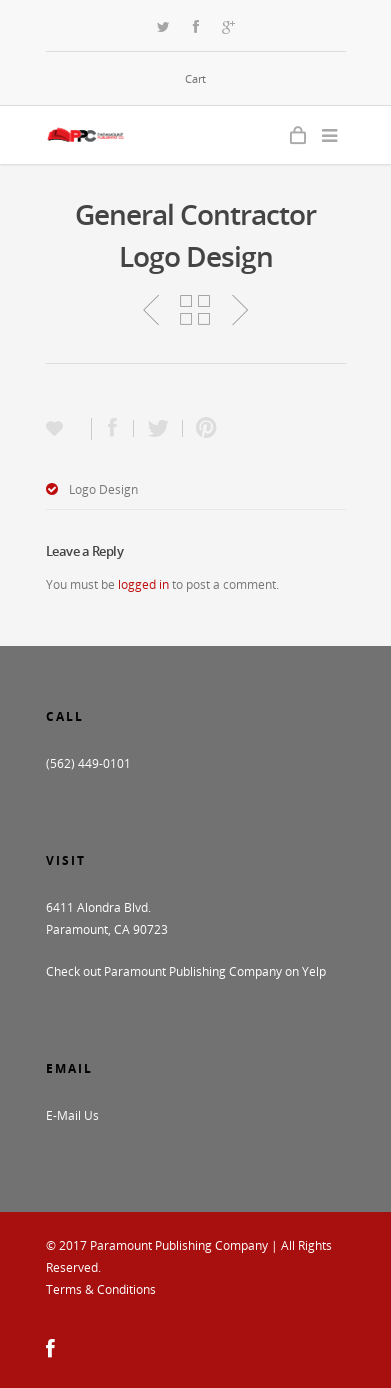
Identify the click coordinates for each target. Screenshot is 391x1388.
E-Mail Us (72, 1115)
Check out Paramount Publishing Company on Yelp (186, 971)
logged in (143, 584)
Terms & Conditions (101, 1289)
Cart (195, 78)
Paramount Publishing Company (179, 1245)
